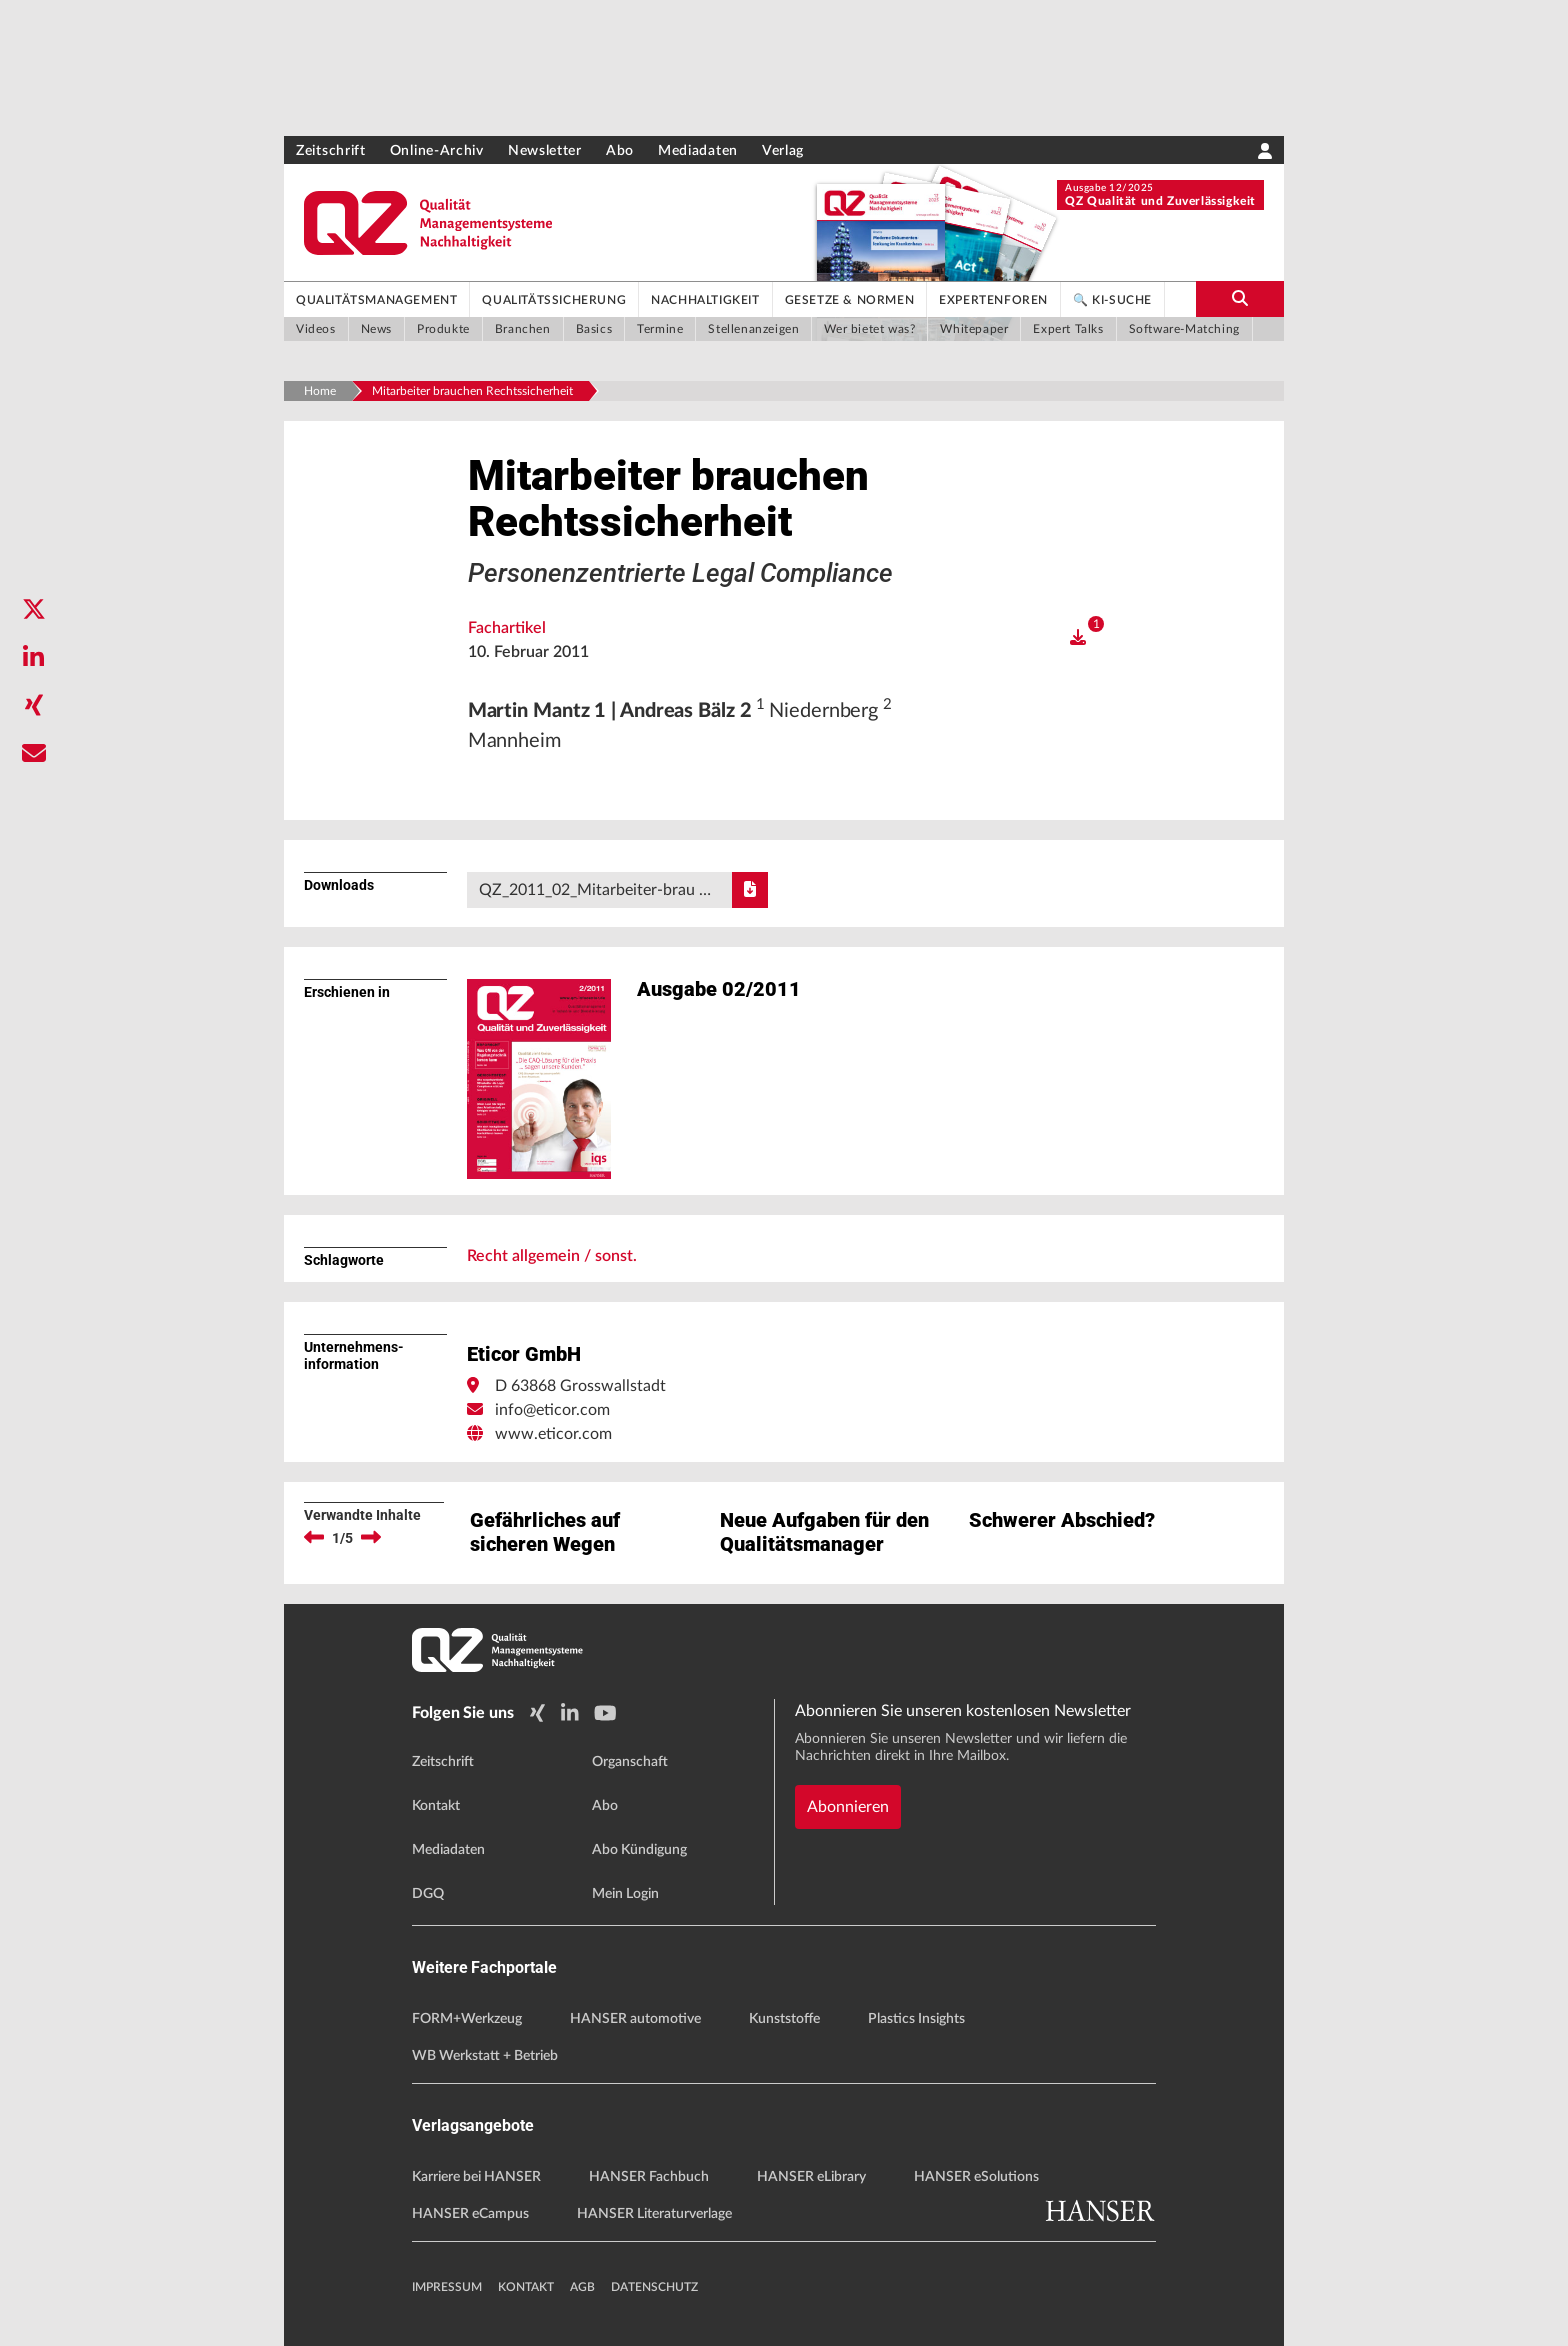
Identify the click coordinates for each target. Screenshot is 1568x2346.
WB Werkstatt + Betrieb (485, 2056)
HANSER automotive (635, 2019)
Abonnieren (848, 1807)
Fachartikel (507, 628)
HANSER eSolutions (976, 2177)
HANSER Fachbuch (649, 2177)
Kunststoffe (784, 2019)
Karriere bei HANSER (476, 2177)
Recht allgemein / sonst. (552, 1256)
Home (320, 391)
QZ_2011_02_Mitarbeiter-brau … (623, 890)
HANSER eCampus (470, 2214)
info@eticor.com (552, 1410)
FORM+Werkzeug (467, 2019)
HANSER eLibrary (811, 2177)
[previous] (314, 1538)
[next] (371, 1538)
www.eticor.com (553, 1434)
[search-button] (1240, 299)
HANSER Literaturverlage (654, 2214)
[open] (1078, 638)
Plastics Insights (916, 2019)
